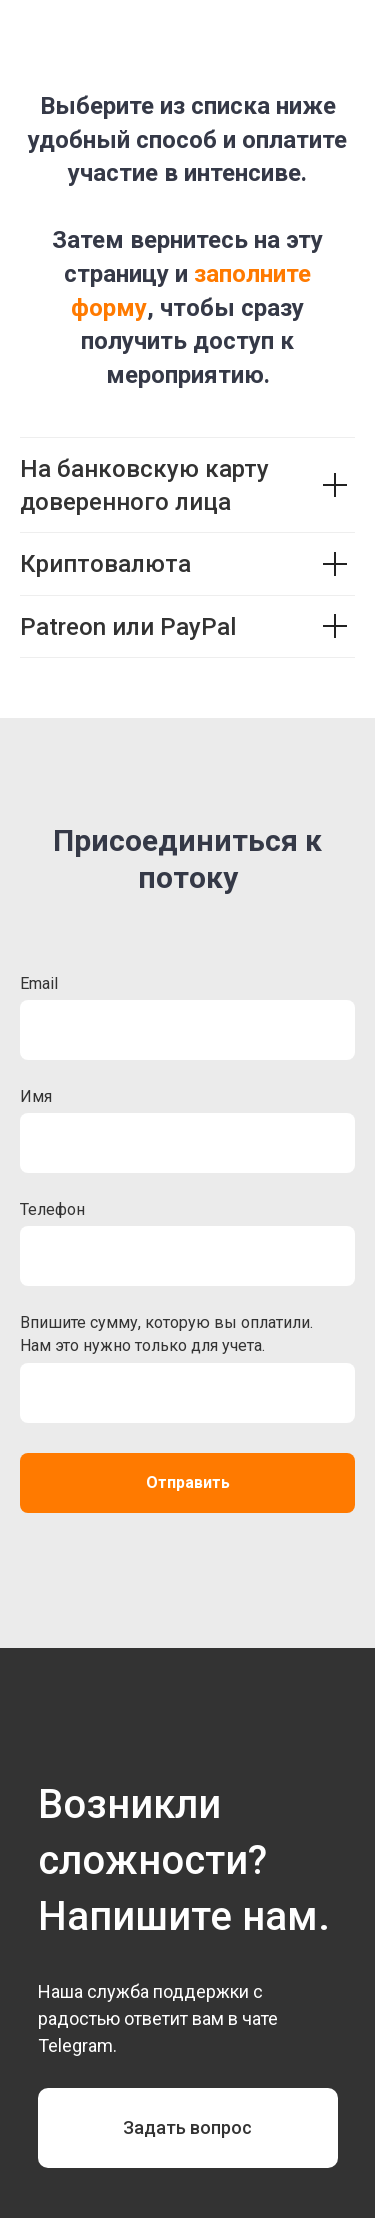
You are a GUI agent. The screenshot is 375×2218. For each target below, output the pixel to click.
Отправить (188, 1482)
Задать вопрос (187, 2127)
